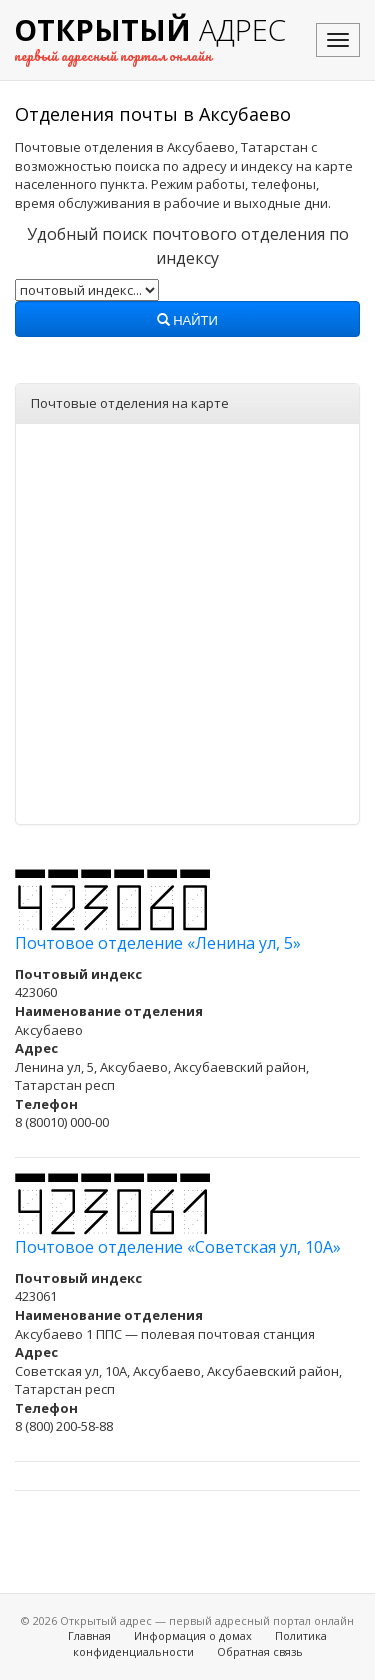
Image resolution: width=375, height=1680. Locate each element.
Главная (89, 1635)
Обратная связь (260, 1651)
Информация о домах (193, 1635)
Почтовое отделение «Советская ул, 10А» (178, 1247)
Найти (187, 321)
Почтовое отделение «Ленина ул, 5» (158, 943)
